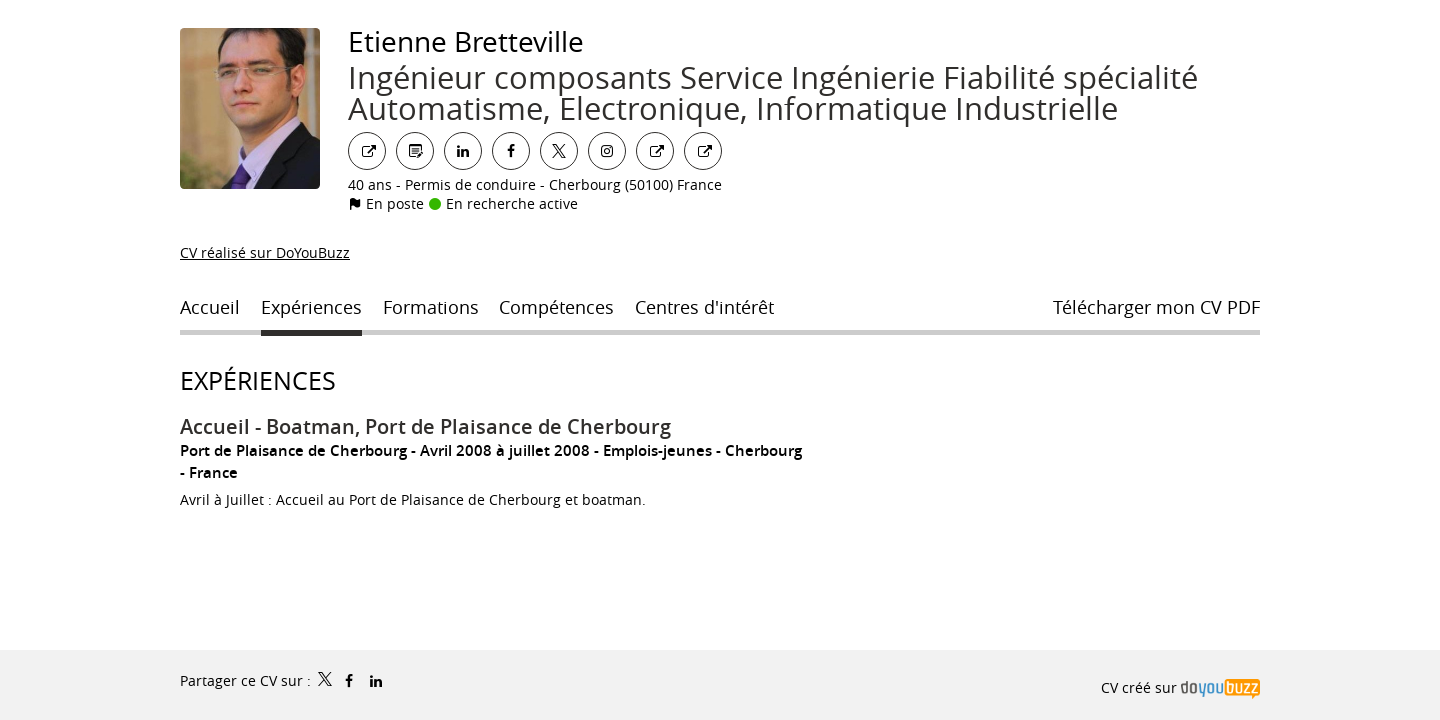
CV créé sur (1180, 687)
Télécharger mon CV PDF (1156, 307)
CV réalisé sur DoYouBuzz (265, 252)
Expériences (258, 380)
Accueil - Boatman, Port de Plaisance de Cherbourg (425, 426)
